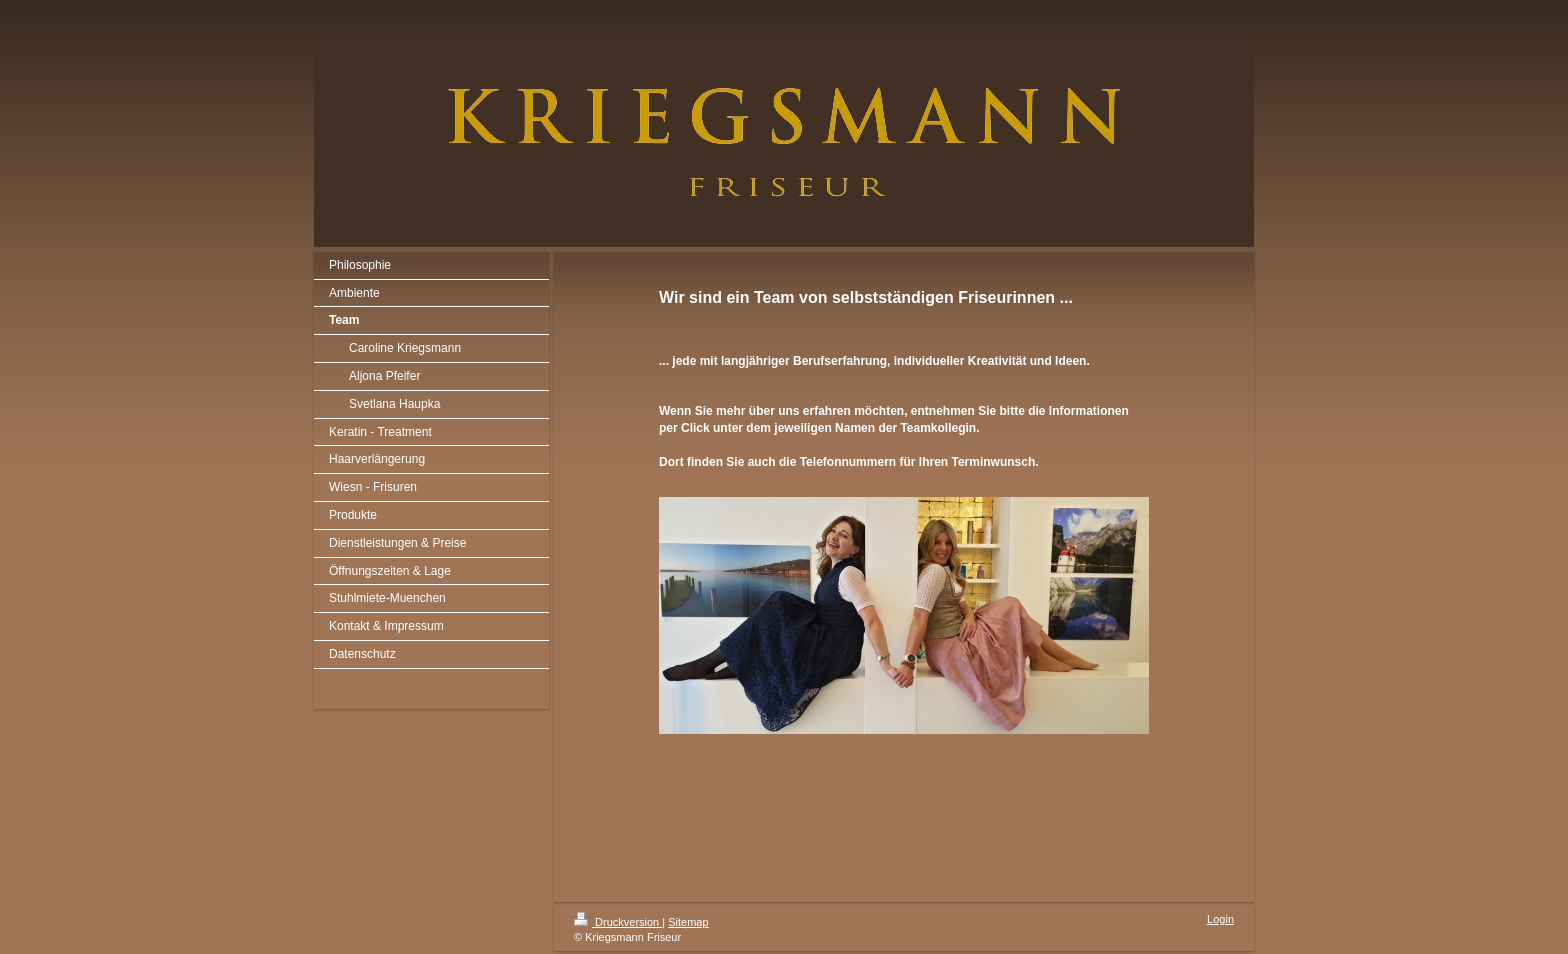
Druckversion (618, 922)
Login (1220, 919)
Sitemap (688, 922)
